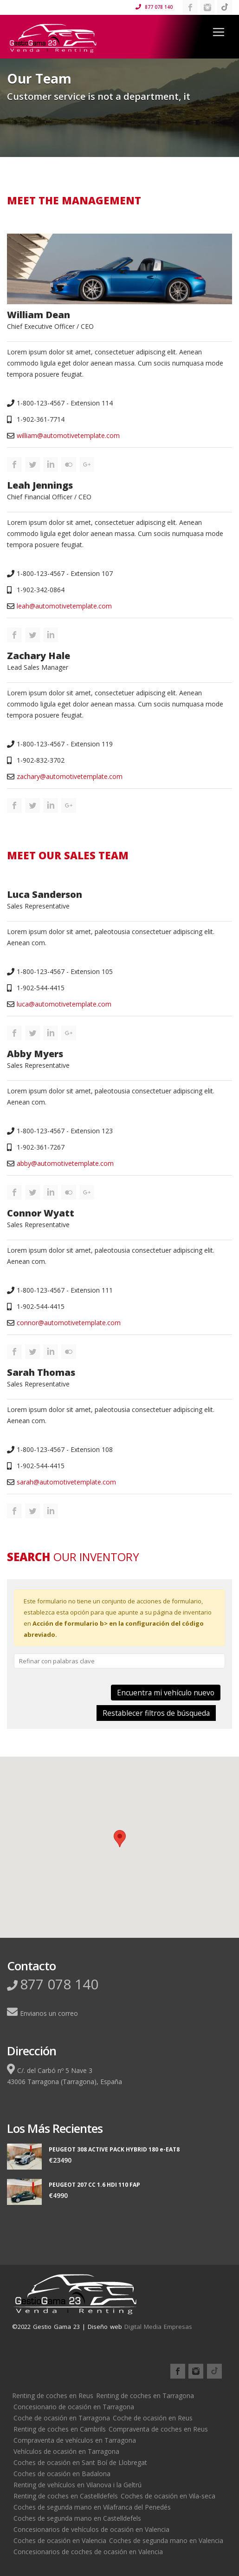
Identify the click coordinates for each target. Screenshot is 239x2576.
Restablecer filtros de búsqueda (156, 1713)
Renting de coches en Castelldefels (65, 2495)
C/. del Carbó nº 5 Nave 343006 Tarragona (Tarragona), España (64, 2075)
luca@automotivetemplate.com (64, 1004)
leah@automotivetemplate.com (64, 606)
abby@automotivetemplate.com (65, 1163)
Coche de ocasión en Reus (153, 2417)
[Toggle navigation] (219, 32)
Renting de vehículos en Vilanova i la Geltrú (77, 2484)
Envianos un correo (42, 2013)
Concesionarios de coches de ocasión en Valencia (88, 2551)
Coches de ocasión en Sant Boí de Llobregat (80, 2462)
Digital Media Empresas (158, 2326)
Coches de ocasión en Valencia (59, 2540)
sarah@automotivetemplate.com (66, 1482)
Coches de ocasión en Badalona (61, 2473)
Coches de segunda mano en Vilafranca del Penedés (92, 2507)
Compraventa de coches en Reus (158, 2429)
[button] (120, 1838)
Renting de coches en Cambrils (59, 2429)
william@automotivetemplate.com (68, 435)
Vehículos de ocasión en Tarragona (66, 2451)
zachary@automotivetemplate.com (70, 776)
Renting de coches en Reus (52, 2395)
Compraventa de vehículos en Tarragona (74, 2440)
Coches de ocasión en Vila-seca (168, 2495)
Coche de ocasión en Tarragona (61, 2417)
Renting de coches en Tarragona (145, 2395)
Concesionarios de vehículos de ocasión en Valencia (91, 2529)
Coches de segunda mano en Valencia (166, 2540)
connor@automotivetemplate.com (69, 1322)
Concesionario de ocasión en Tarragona (73, 2406)
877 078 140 (154, 7)
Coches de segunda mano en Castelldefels (77, 2518)
